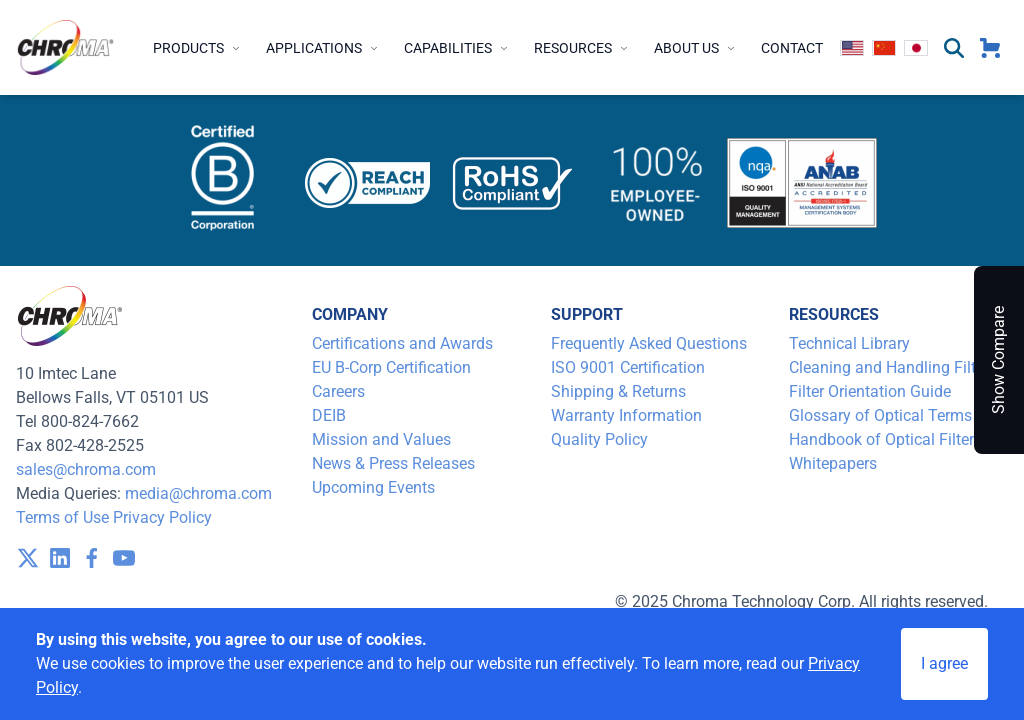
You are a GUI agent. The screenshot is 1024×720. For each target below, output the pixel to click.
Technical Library (849, 343)
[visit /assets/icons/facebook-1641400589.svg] (92, 558)
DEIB (329, 415)
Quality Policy (599, 439)
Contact (792, 48)
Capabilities (457, 48)
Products (197, 48)
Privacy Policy (162, 517)
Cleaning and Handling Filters (893, 367)
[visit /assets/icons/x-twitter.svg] (28, 558)
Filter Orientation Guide (870, 391)
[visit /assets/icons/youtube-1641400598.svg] (124, 558)
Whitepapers (833, 463)
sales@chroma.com (86, 469)
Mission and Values (381, 439)
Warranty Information (626, 415)
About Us (695, 48)
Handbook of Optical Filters (885, 439)
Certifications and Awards (402, 343)
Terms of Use (62, 517)
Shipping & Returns (618, 391)
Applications (323, 48)
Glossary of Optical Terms (880, 415)
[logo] (66, 47)
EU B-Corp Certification (391, 367)
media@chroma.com (198, 493)
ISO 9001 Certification (628, 367)
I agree (944, 663)
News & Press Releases (393, 463)
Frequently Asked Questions (649, 343)
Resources (582, 48)
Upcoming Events (373, 487)
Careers (338, 391)
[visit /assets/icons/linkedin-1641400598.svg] (60, 558)
